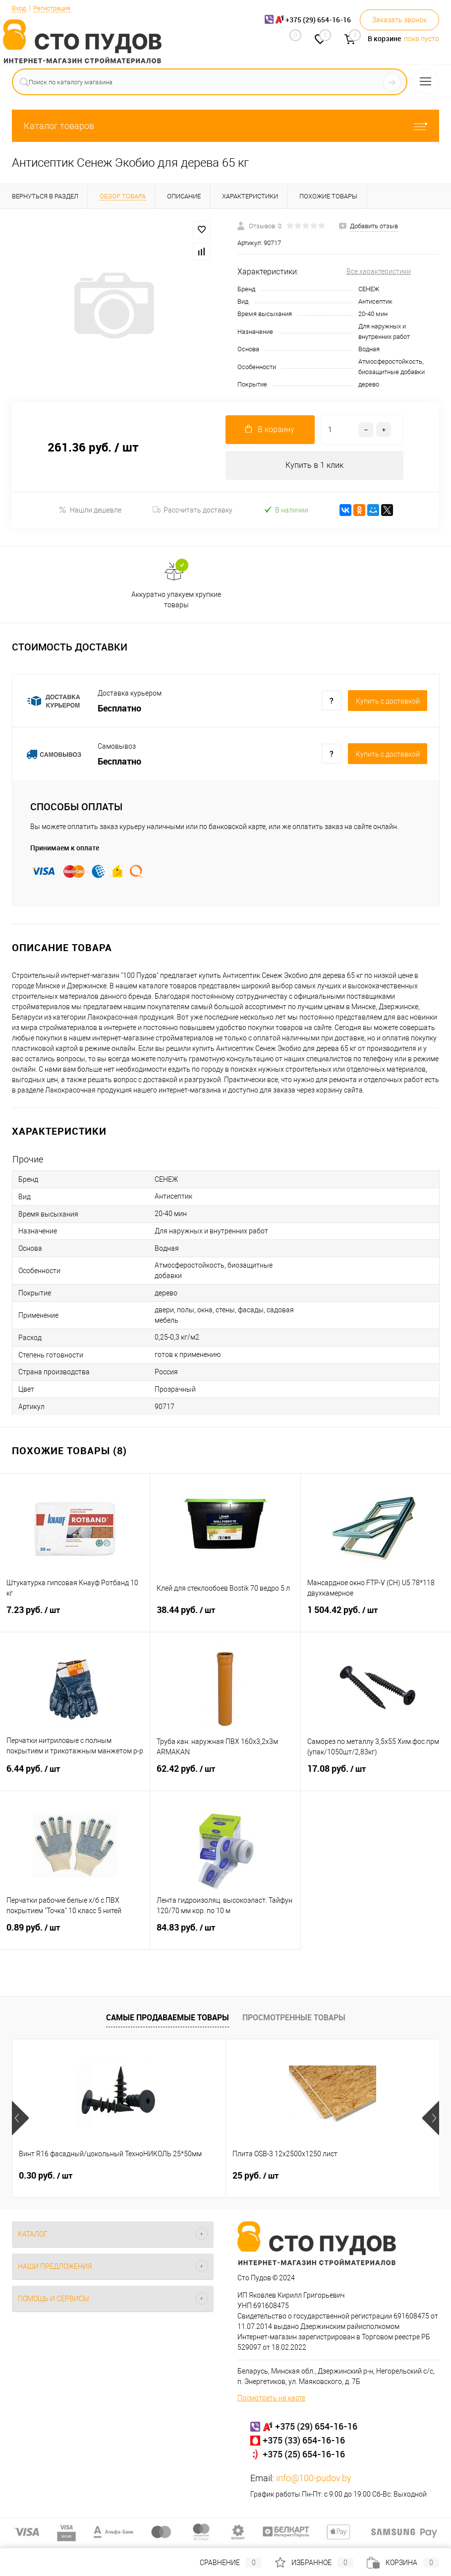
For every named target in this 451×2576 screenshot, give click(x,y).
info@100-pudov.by (313, 2479)
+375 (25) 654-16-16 (304, 2455)
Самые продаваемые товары (167, 2018)
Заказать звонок (399, 20)
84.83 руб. (225, 1934)
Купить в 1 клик (314, 465)
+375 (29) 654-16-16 (316, 2427)
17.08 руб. (376, 1775)
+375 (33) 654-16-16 (304, 2441)
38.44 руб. (225, 1617)
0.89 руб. (74, 1934)
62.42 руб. (225, 1775)
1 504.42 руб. (376, 1617)
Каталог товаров (225, 126)
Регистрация (56, 8)
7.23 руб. (74, 1617)
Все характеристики (378, 271)
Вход (20, 8)
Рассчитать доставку (192, 511)
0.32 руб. (330, 2176)
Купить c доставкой (388, 702)
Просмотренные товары (293, 2018)
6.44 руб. (74, 1775)
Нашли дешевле (89, 511)
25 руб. (184, 2176)
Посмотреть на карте (271, 2399)
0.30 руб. (45, 2176)
